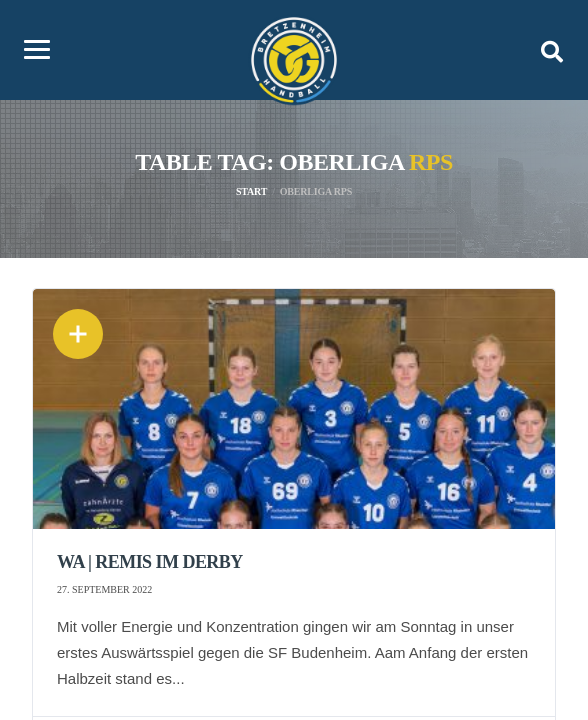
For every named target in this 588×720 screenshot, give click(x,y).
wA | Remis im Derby (150, 562)
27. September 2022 (104, 589)
